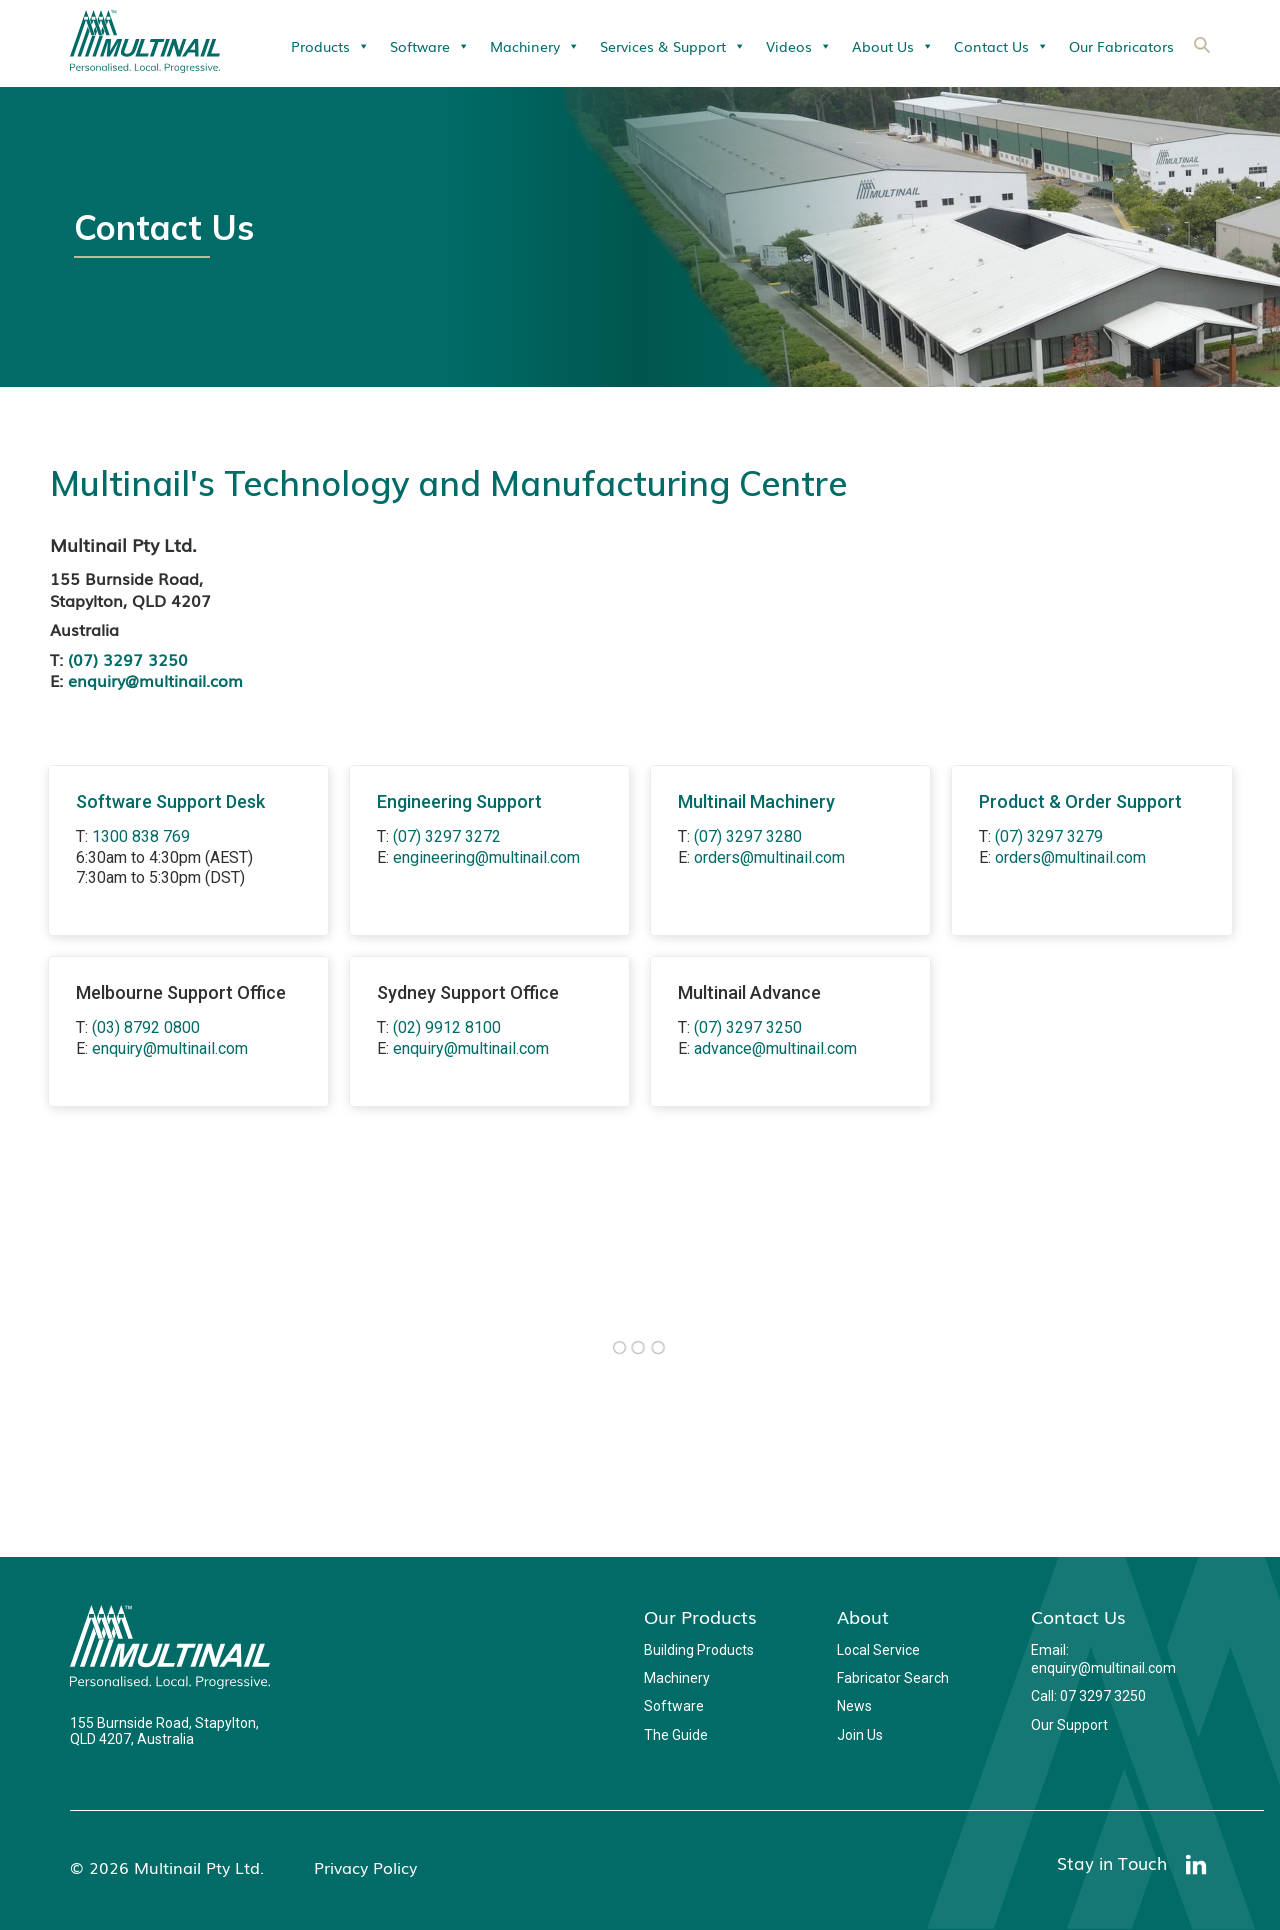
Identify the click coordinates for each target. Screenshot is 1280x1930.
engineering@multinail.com (486, 857)
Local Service (878, 1650)
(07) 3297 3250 (128, 659)
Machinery (535, 46)
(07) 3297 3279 (1049, 836)
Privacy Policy (365, 1867)
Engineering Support (459, 801)
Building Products (699, 1650)
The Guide (676, 1735)
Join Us (860, 1735)
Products (330, 46)
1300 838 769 (141, 836)
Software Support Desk (170, 801)
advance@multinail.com (775, 1048)
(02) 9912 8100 (447, 1027)
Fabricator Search (893, 1678)
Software (430, 46)
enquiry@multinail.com (155, 680)
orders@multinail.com (769, 857)
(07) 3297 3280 (748, 836)
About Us (893, 46)
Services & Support (673, 46)
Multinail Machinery (756, 801)
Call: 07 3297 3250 (1088, 1696)
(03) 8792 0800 (146, 1027)
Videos (799, 46)
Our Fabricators (1121, 46)
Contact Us (1001, 46)
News (854, 1706)
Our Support (1069, 1725)
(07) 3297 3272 (447, 836)
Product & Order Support (1080, 801)
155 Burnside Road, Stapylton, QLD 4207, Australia (164, 1731)
